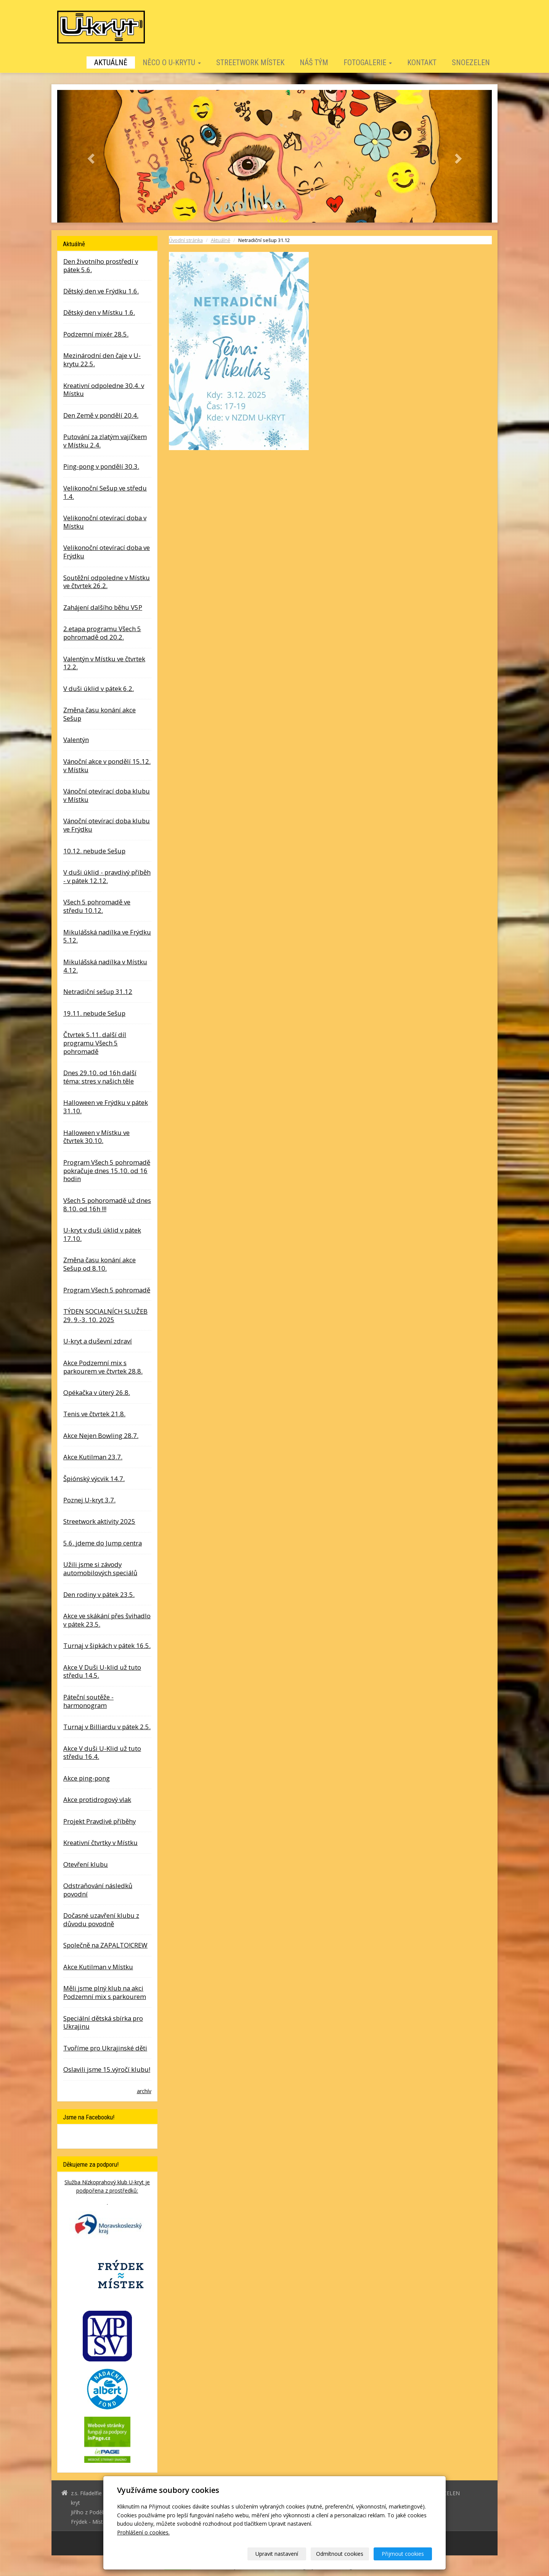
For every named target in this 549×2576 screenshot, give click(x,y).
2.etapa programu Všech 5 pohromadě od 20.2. (102, 632)
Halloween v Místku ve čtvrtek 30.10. (96, 1136)
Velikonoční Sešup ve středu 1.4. (105, 492)
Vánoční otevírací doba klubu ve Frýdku (106, 825)
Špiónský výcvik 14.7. (94, 1478)
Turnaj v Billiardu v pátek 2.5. (107, 1726)
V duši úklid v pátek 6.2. (98, 688)
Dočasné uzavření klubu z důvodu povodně (101, 1919)
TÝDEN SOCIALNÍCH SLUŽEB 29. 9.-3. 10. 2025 (105, 1315)
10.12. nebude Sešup (94, 850)
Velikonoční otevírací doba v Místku (104, 522)
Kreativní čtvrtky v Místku (100, 1842)
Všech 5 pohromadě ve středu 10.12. (96, 906)
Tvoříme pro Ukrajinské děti (105, 2048)
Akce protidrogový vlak (97, 1799)
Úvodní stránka (186, 240)
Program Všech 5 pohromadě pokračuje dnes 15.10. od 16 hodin (106, 1170)
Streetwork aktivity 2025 (99, 1521)
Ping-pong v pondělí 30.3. (101, 466)
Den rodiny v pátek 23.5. (99, 1594)
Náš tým (314, 62)
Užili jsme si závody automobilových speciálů (100, 1568)
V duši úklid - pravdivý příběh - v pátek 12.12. (107, 876)
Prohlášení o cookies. (143, 2532)
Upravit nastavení (277, 2553)
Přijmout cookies (403, 2553)
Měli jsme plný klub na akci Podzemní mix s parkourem (104, 1992)
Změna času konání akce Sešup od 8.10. (99, 1264)
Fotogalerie (368, 62)
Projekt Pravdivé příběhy (99, 1821)
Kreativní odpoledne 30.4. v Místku (103, 389)
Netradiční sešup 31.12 (97, 991)
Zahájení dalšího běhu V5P (102, 607)
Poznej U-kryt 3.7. (89, 1500)
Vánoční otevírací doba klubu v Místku (106, 795)
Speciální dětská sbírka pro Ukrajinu (103, 2022)
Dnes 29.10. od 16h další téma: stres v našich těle (99, 1076)
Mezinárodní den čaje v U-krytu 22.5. (102, 359)
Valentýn (76, 739)
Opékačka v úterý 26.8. (96, 1392)
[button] (89, 156)
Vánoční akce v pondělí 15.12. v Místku (107, 765)
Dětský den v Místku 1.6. (99, 312)
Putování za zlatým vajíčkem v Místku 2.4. (105, 440)
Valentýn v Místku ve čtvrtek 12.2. (104, 663)
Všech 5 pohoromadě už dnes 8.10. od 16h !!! (107, 1204)
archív (144, 2091)
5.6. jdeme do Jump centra (102, 1543)
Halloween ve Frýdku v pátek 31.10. (105, 1106)
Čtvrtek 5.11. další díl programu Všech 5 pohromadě (94, 1043)
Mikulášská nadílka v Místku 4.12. (105, 966)
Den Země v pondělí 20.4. (100, 415)
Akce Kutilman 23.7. (92, 1456)
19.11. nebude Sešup (94, 1013)
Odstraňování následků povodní (97, 1889)
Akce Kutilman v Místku (98, 1966)
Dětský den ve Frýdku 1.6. (101, 291)
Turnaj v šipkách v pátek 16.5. (107, 1645)
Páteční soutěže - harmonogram (88, 1701)
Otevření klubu (85, 1864)
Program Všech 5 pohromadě (106, 1290)
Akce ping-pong (86, 1778)
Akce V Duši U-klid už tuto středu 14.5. (102, 1671)
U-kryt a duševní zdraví (97, 1341)
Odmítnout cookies (340, 2553)
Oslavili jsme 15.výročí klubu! (106, 2069)
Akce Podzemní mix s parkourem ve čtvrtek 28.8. (103, 1366)
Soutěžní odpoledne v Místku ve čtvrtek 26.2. (106, 581)
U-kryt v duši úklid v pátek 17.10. (102, 1234)
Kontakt (422, 62)
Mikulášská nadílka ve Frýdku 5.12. (107, 936)
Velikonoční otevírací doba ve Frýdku (106, 551)
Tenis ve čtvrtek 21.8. (94, 1413)
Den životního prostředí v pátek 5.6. (100, 265)
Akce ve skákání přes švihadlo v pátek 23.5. (107, 1620)
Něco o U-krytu (172, 62)
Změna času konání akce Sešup (99, 714)
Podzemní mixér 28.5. (95, 334)
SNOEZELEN (471, 62)
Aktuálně (110, 62)
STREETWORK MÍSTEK (250, 62)
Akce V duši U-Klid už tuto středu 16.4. (102, 1752)
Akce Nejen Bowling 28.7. (100, 1435)
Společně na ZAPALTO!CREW (105, 1945)
